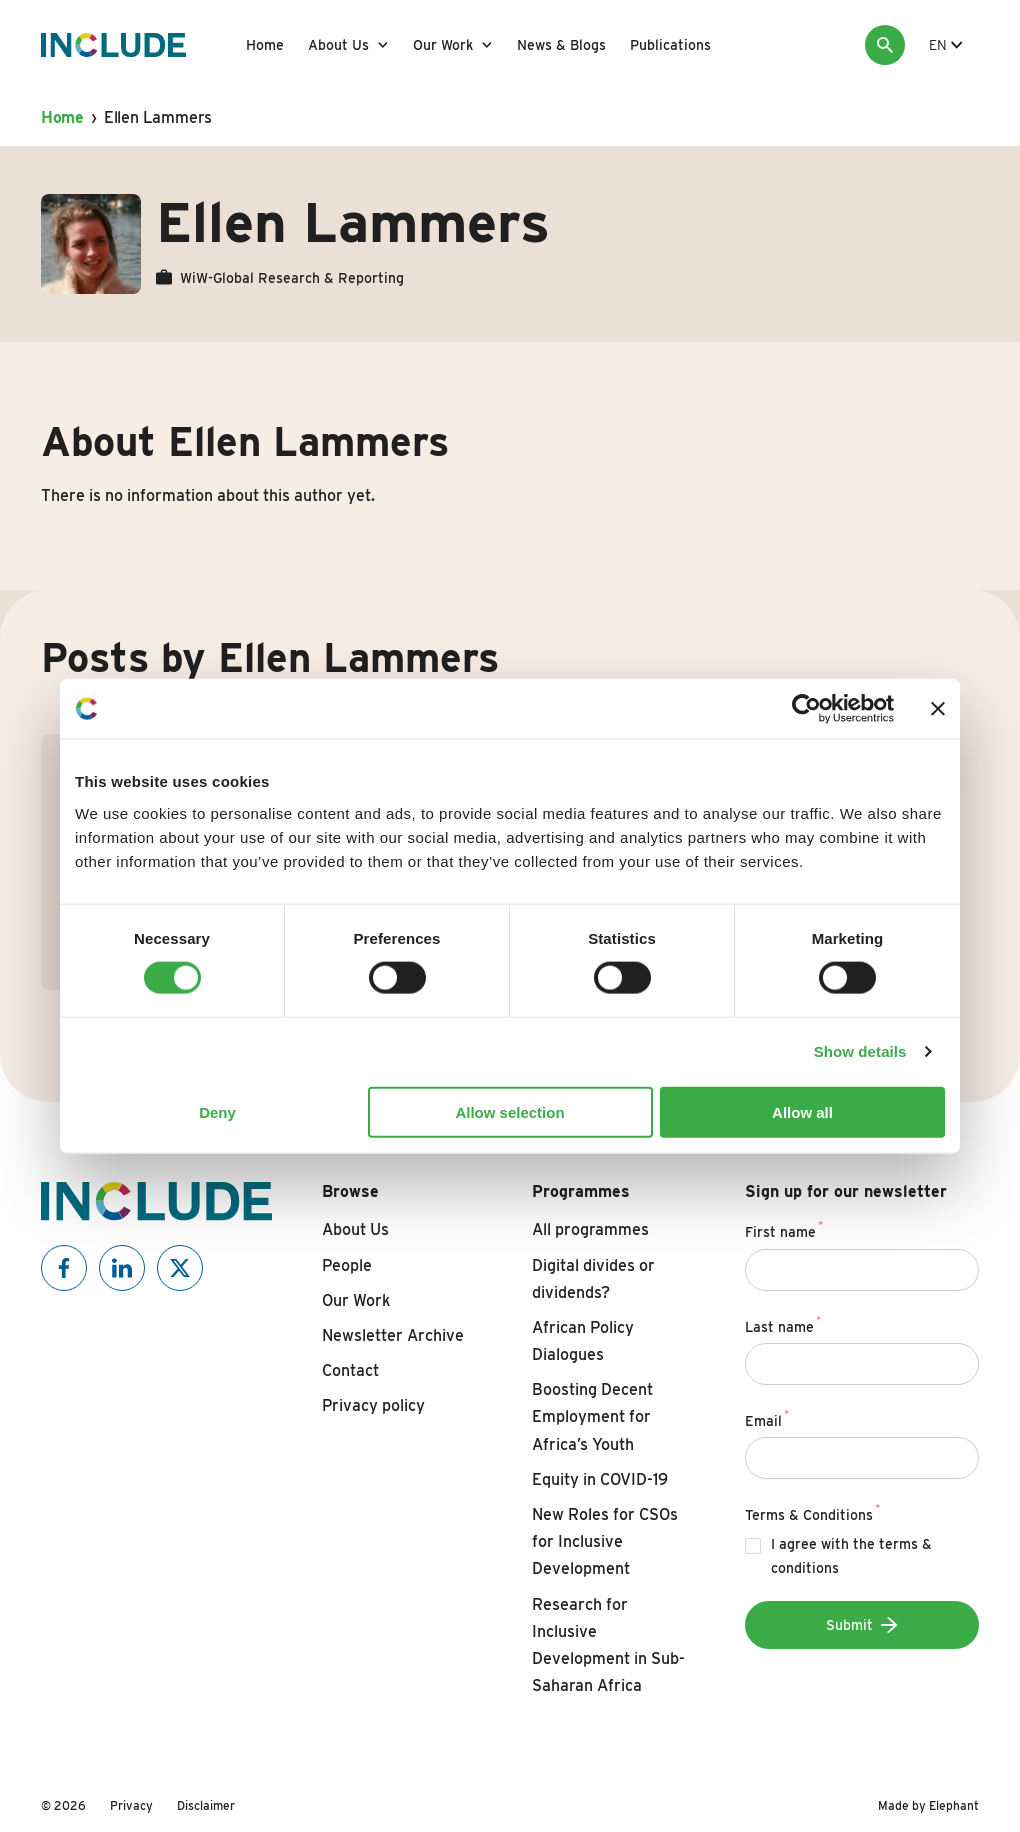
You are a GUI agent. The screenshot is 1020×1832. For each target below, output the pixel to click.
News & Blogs (561, 45)
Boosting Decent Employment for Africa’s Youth (592, 1416)
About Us (338, 45)
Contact (350, 1370)
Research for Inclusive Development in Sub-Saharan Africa (608, 1645)
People (347, 1265)
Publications (670, 45)
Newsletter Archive (393, 1335)
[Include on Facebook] (64, 1268)
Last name (783, 1324)
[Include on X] (180, 1268)
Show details (860, 1051)
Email (767, 1418)
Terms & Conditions (813, 1512)
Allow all (802, 1111)
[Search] (885, 45)
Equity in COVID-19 (600, 1479)
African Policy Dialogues (583, 1341)
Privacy (131, 1805)
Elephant (954, 1805)
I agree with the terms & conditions (851, 1556)
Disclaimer (206, 1805)
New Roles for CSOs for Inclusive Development (605, 1541)
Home (265, 45)
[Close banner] (938, 709)
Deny (217, 1111)
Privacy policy (373, 1405)
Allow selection (509, 1111)
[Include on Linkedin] (122, 1268)
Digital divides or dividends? (593, 1279)
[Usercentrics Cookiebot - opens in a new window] (806, 709)
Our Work (443, 45)
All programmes (590, 1229)
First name (784, 1229)
